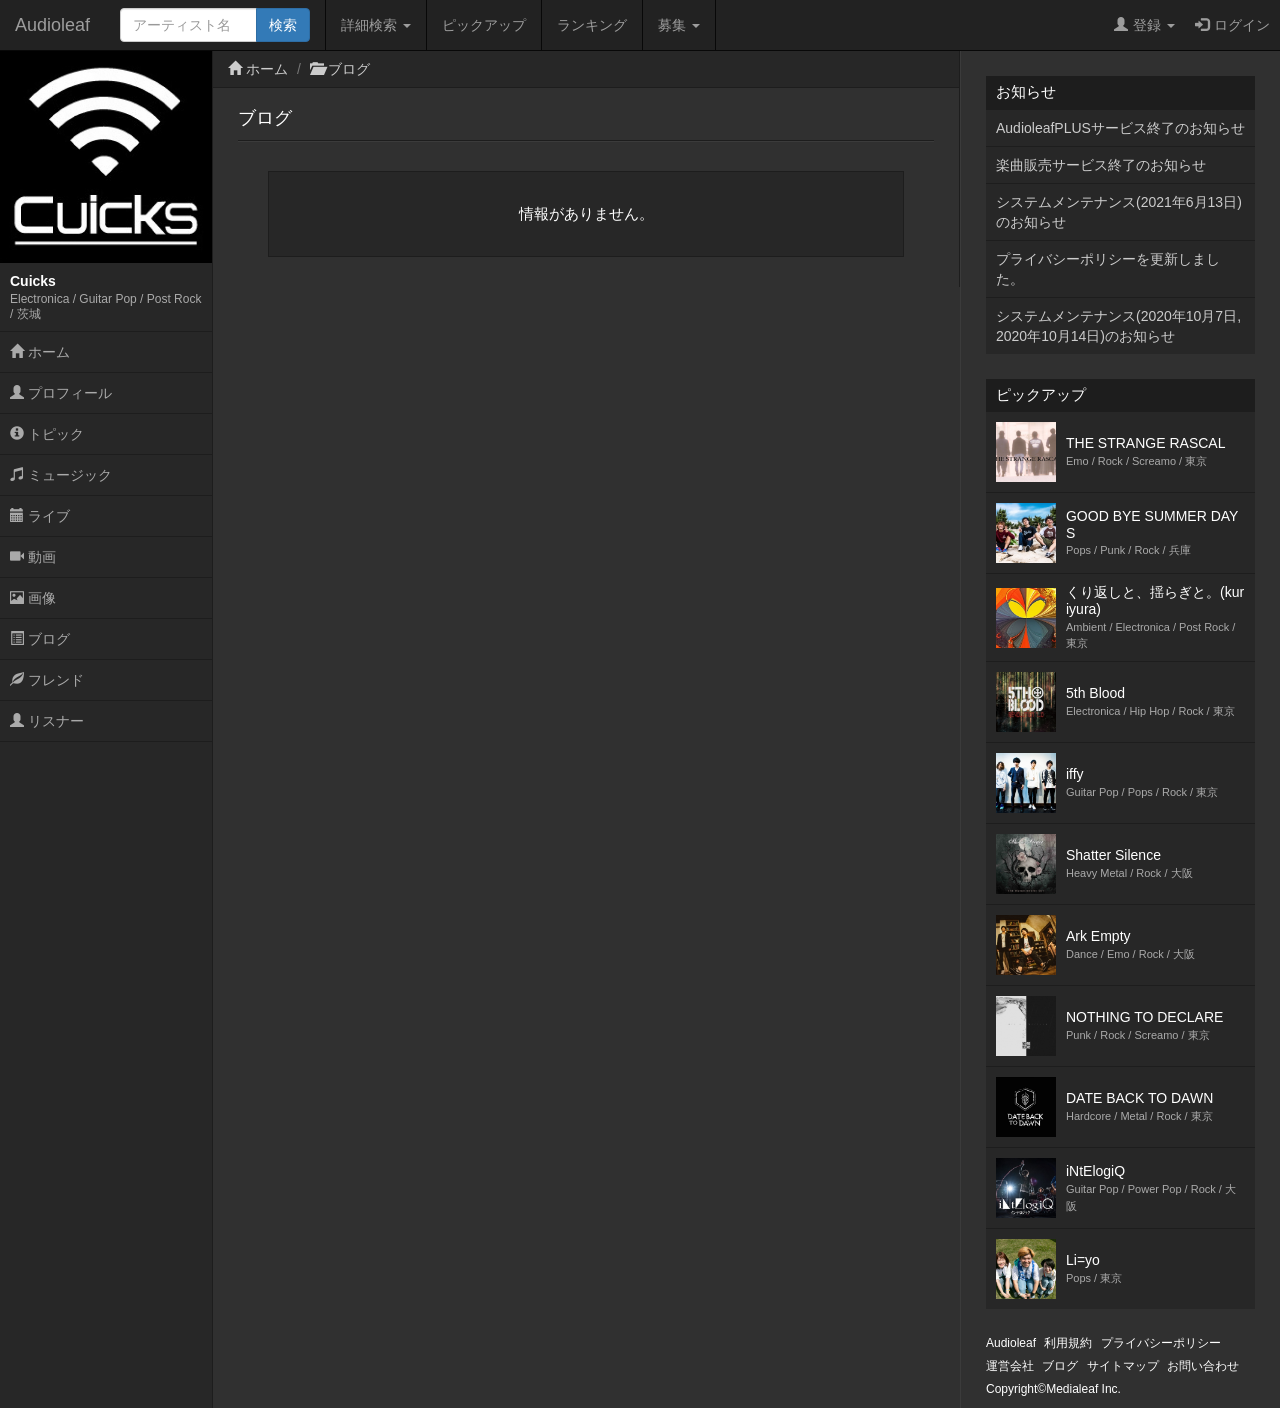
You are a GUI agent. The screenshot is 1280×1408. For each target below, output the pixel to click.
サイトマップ (1123, 1366)
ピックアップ (484, 25)
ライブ (40, 516)
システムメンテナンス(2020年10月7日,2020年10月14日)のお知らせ (1118, 326)
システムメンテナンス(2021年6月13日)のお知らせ (1119, 212)
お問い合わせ (1203, 1366)
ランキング (592, 25)
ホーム (40, 352)
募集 (679, 25)
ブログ (40, 639)
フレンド (47, 680)
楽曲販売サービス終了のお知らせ (1101, 165)
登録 (1144, 25)
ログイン (1232, 25)
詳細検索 (376, 25)
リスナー (47, 721)
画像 (33, 598)
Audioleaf (52, 25)
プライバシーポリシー (1161, 1343)
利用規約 (1068, 1343)
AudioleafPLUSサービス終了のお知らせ (1120, 128)
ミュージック (61, 475)
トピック (47, 434)
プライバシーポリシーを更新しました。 (1108, 269)
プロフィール (61, 393)
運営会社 (1010, 1366)
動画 (33, 557)
